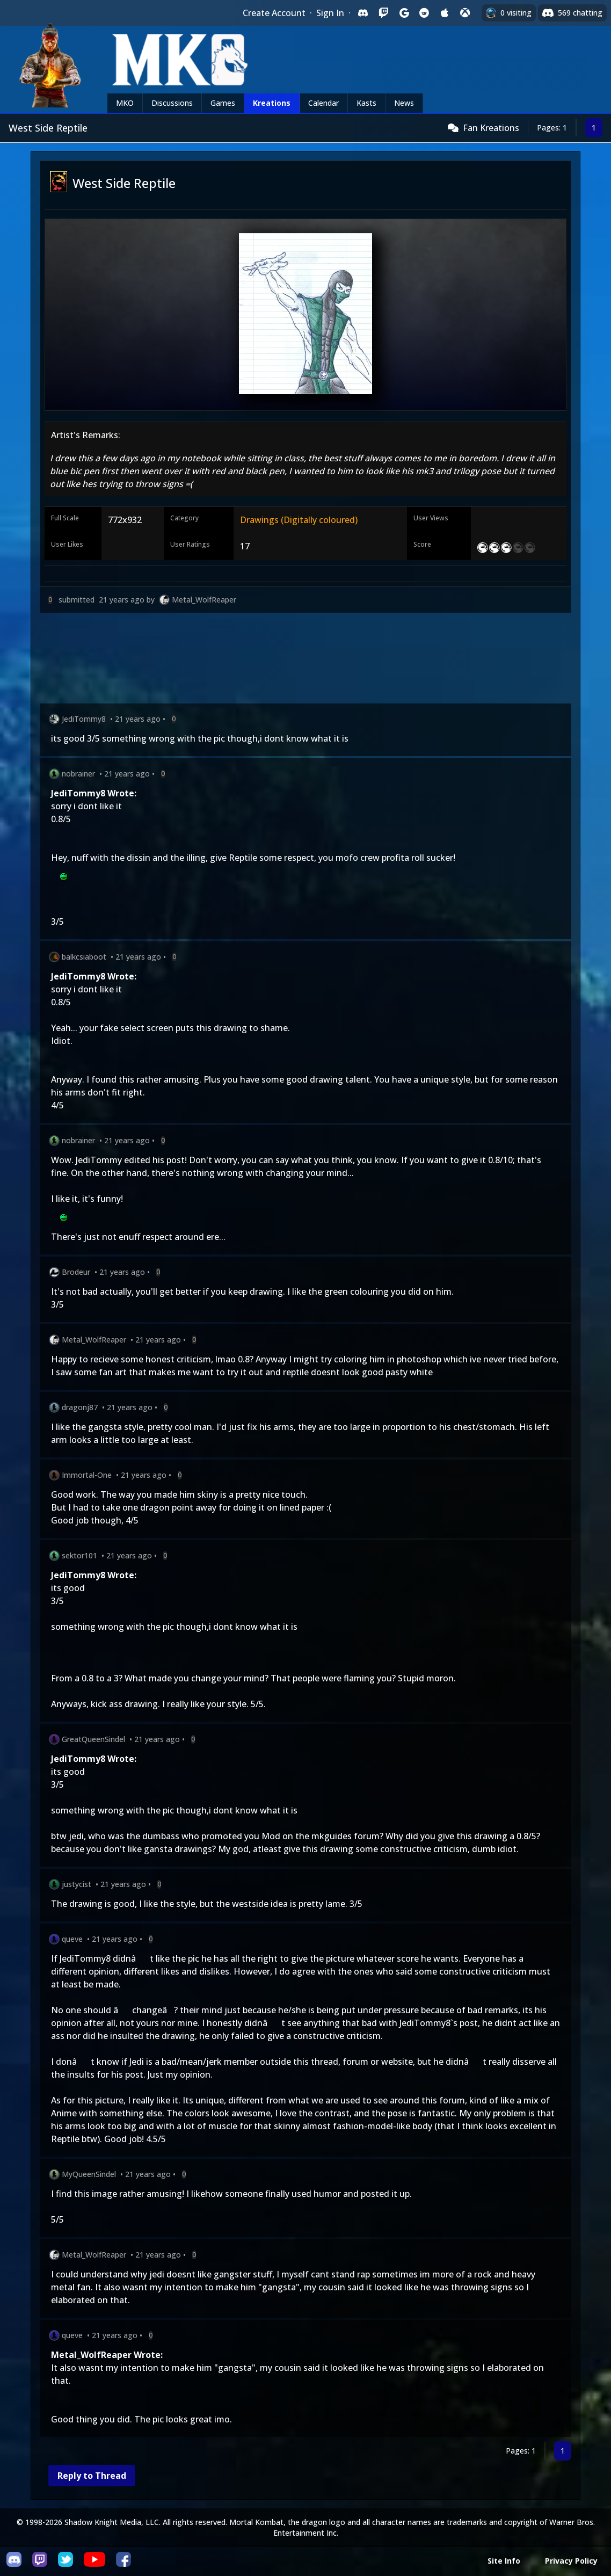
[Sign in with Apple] (445, 13)
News (404, 103)
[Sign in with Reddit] (424, 13)
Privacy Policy (571, 2561)
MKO (125, 103)
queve (72, 1939)
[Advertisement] (305, 660)
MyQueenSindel (89, 2174)
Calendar (323, 103)
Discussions (172, 103)
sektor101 (79, 1555)
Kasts (366, 103)
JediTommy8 (84, 719)
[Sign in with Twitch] (383, 13)
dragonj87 (80, 1407)
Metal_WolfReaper (204, 599)
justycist (76, 1884)
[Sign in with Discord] (363, 13)
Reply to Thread (91, 2475)
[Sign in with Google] (404, 13)
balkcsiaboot (84, 957)
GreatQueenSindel (93, 1739)
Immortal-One (87, 1475)
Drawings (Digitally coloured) (299, 520)
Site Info (504, 2561)
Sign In (330, 13)
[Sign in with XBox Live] (465, 13)
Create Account (274, 13)
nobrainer (78, 773)
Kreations (271, 103)
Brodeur (76, 1272)
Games (222, 103)
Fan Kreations (491, 128)
